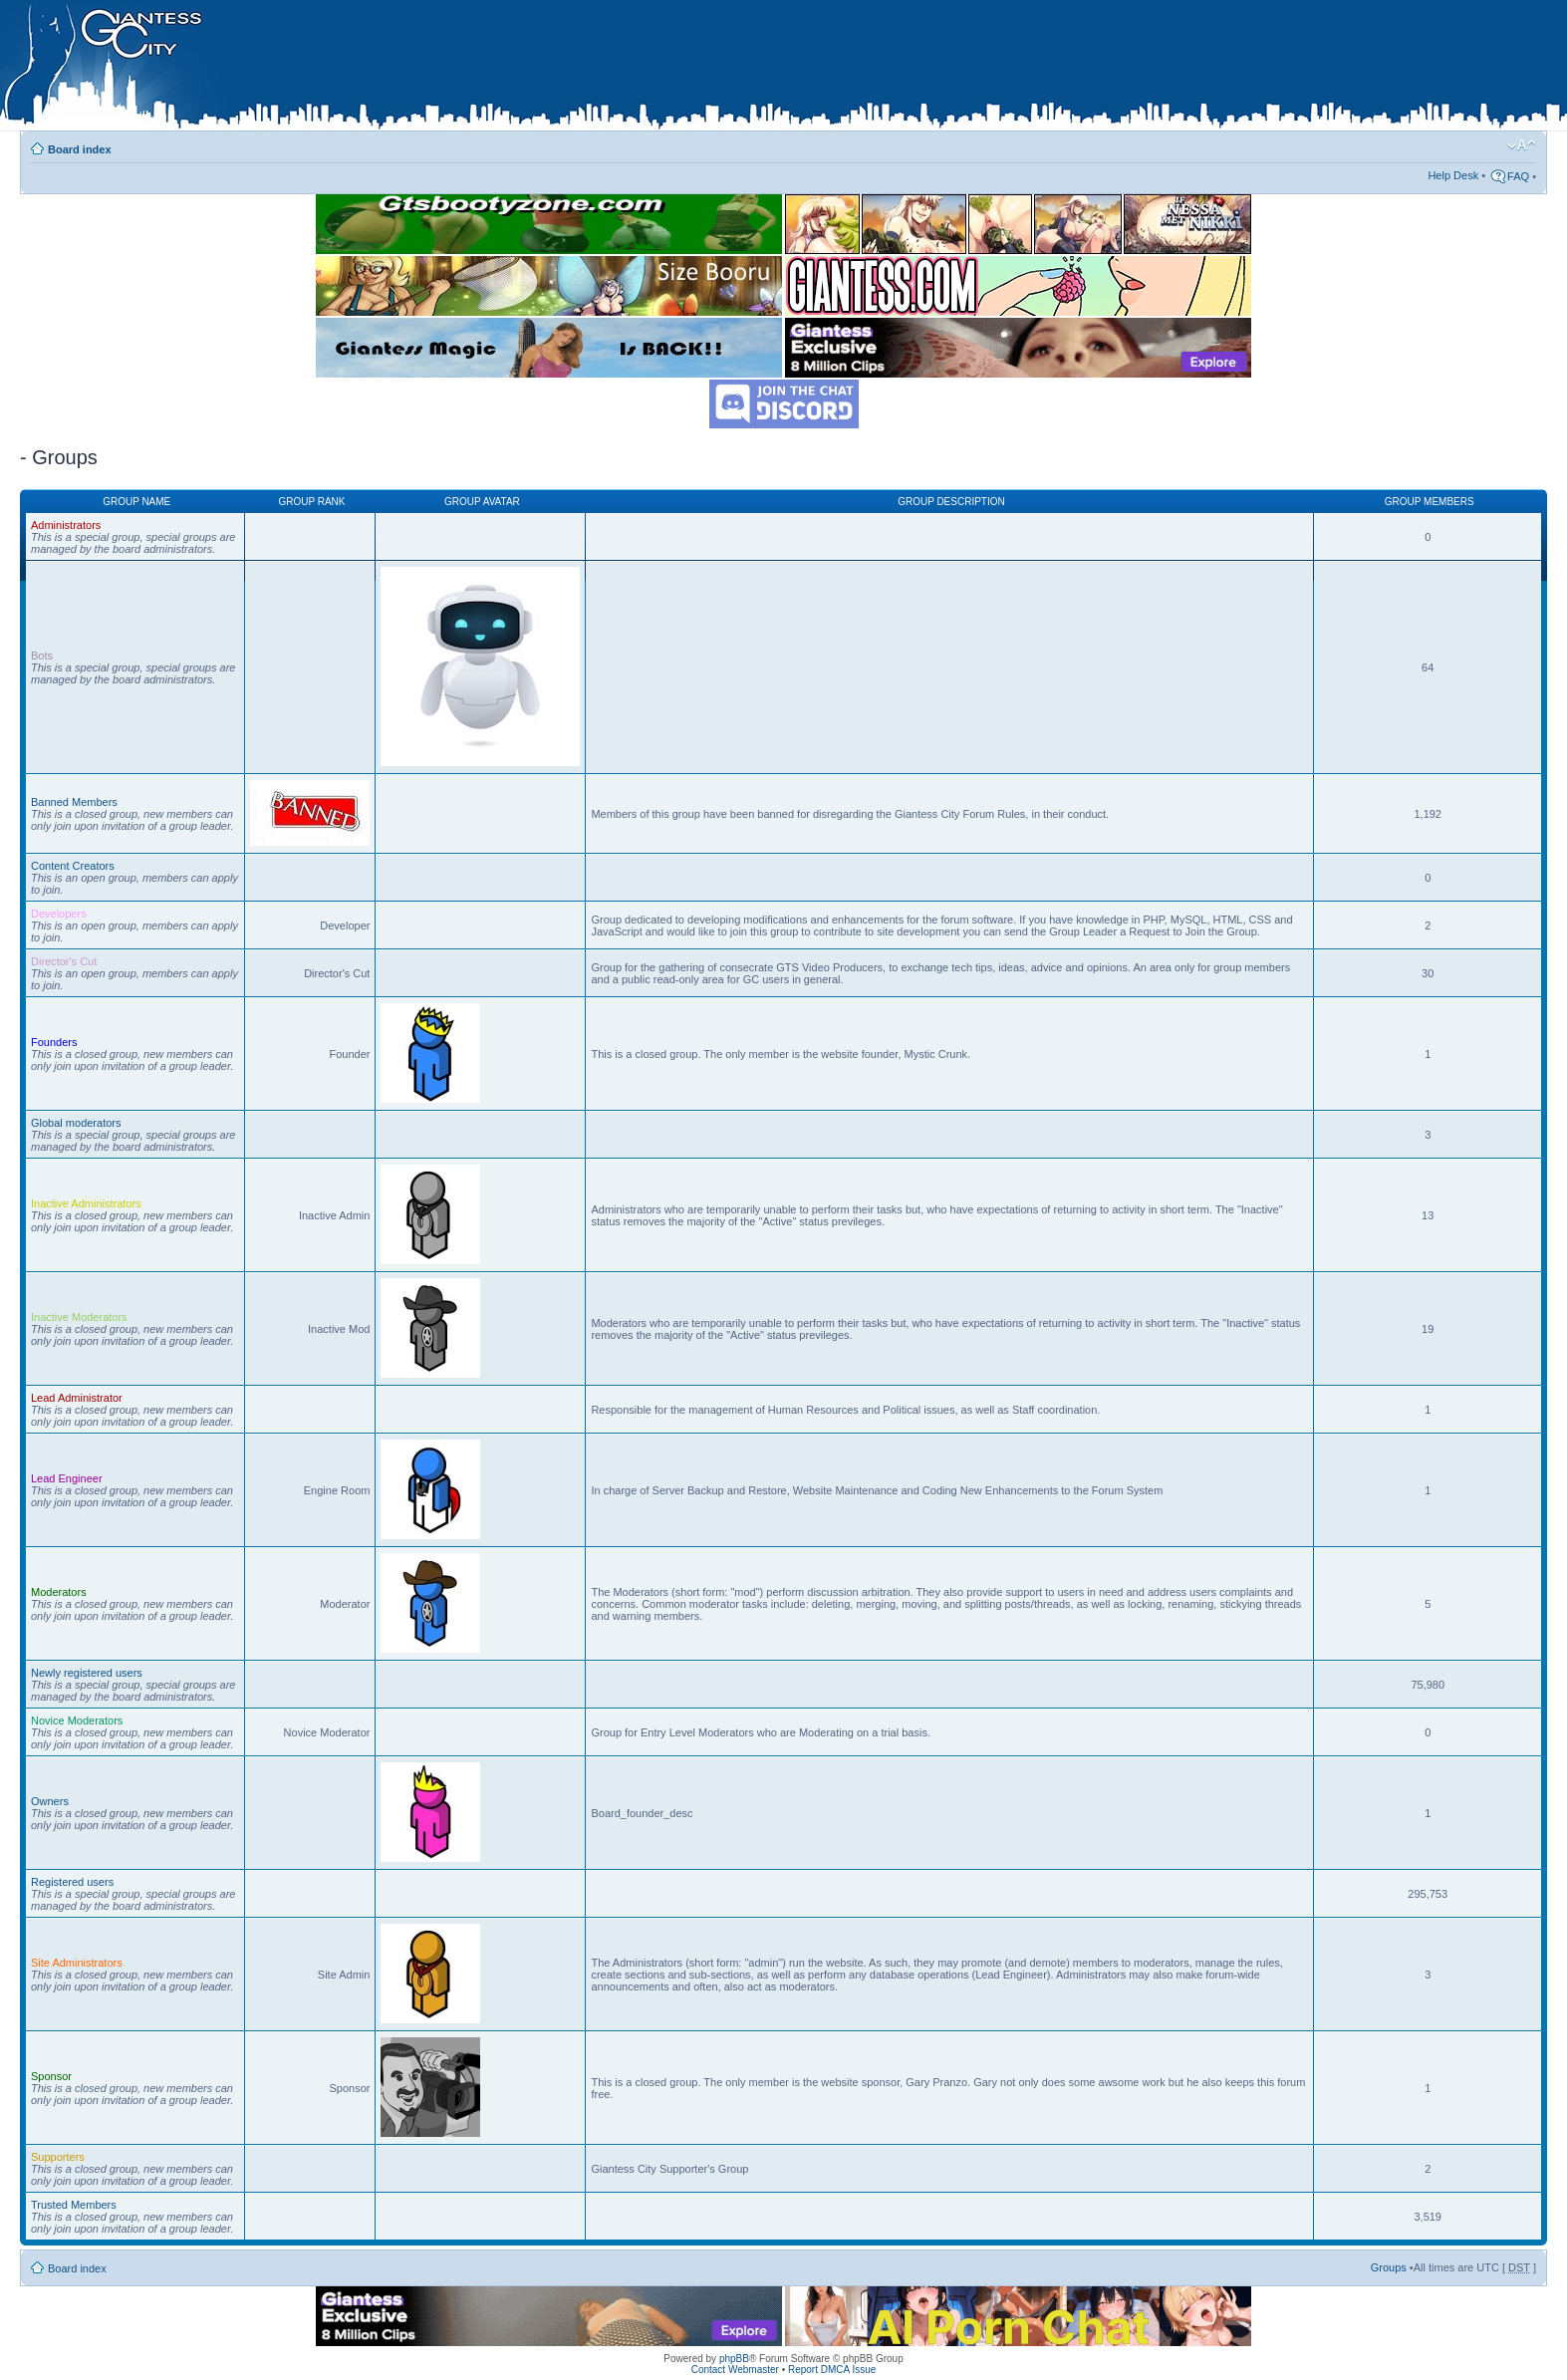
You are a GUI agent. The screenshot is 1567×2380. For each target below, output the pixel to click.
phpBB (734, 2358)
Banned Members (74, 802)
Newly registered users (86, 1673)
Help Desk (1453, 175)
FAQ (1518, 176)
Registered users (72, 1882)
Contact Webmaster (735, 2369)
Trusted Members (74, 2205)
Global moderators (76, 1123)
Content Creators (73, 866)
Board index (80, 149)
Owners (50, 1801)
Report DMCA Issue (832, 2369)
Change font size (1521, 145)
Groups (1389, 2267)
